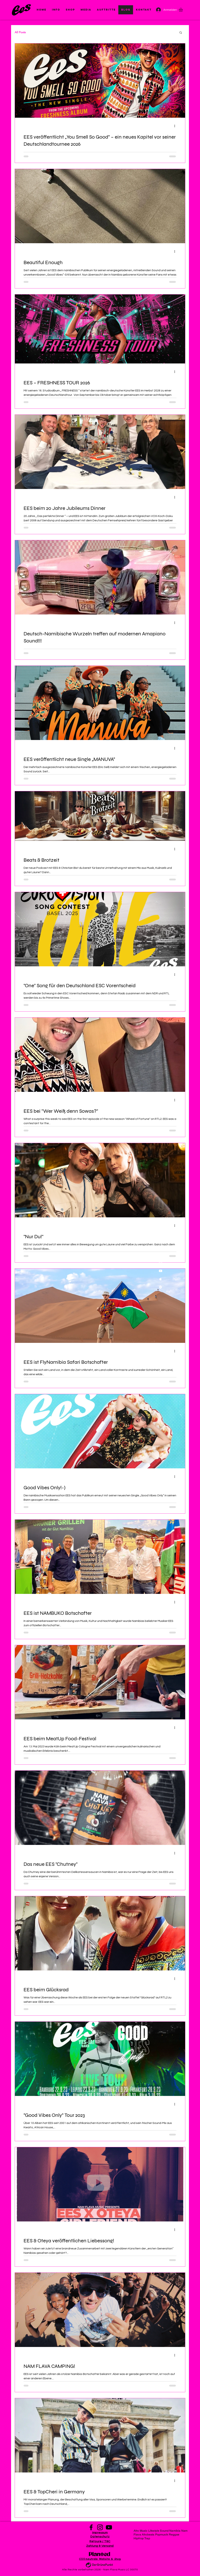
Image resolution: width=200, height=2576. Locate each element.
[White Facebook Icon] (160, 1254)
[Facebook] (91, 2527)
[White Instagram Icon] (160, 1263)
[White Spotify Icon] (160, 1287)
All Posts (20, 32)
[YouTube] (109, 2527)
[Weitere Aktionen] (176, 126)
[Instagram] (100, 2527)
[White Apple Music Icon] (160, 1279)
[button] (86, 9)
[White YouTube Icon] (160, 1271)
